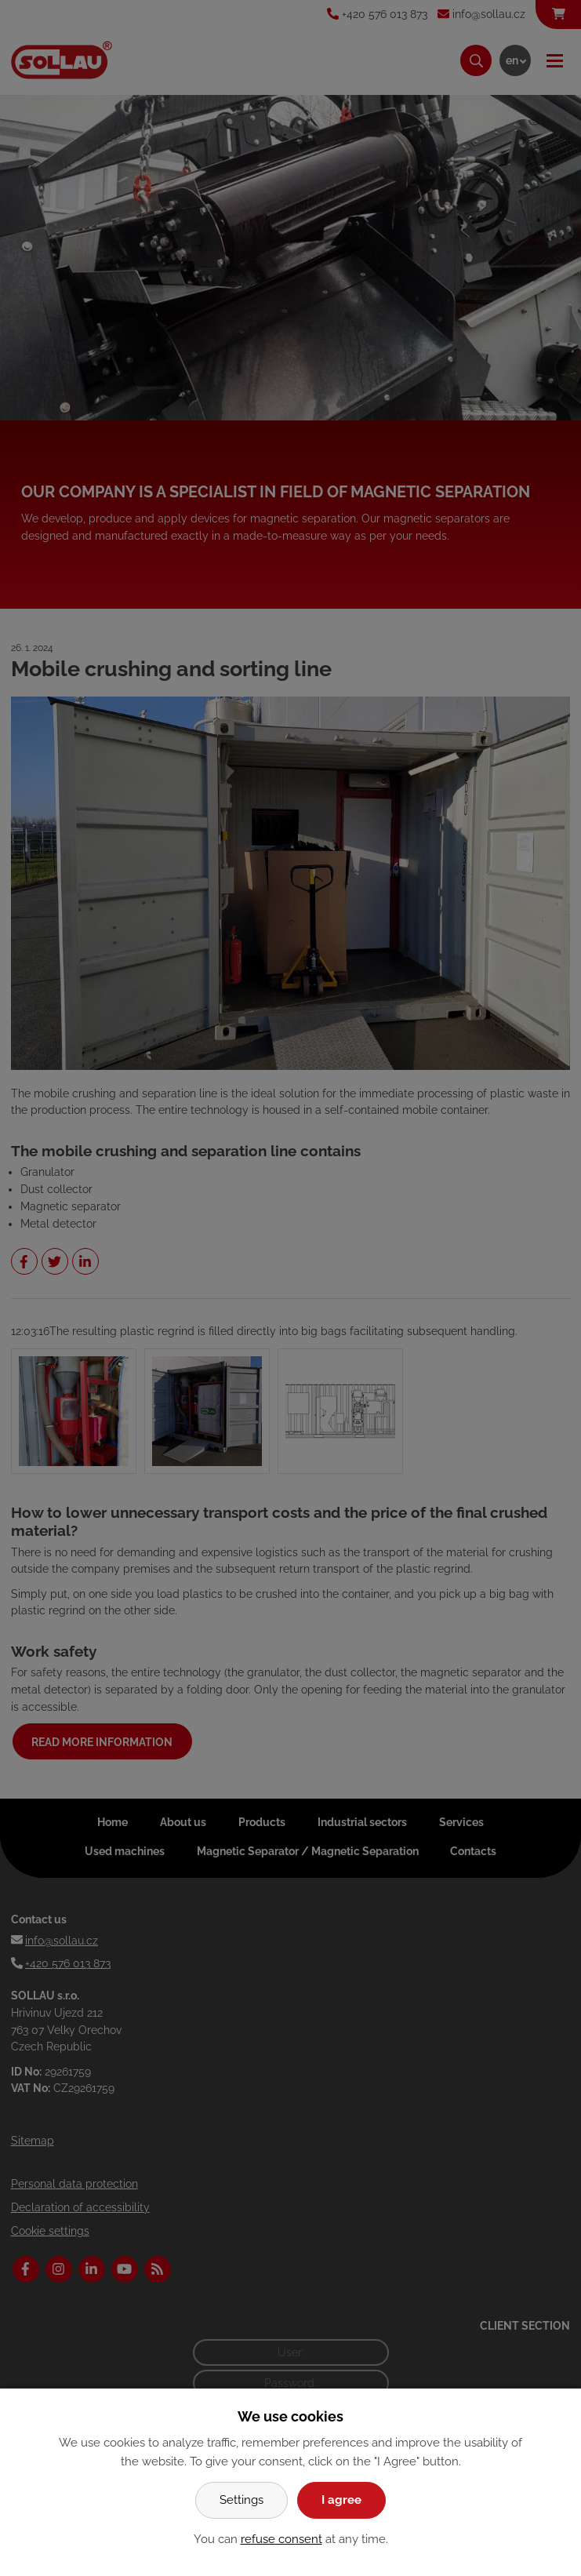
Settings (241, 2500)
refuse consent (281, 2539)
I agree (341, 2500)
